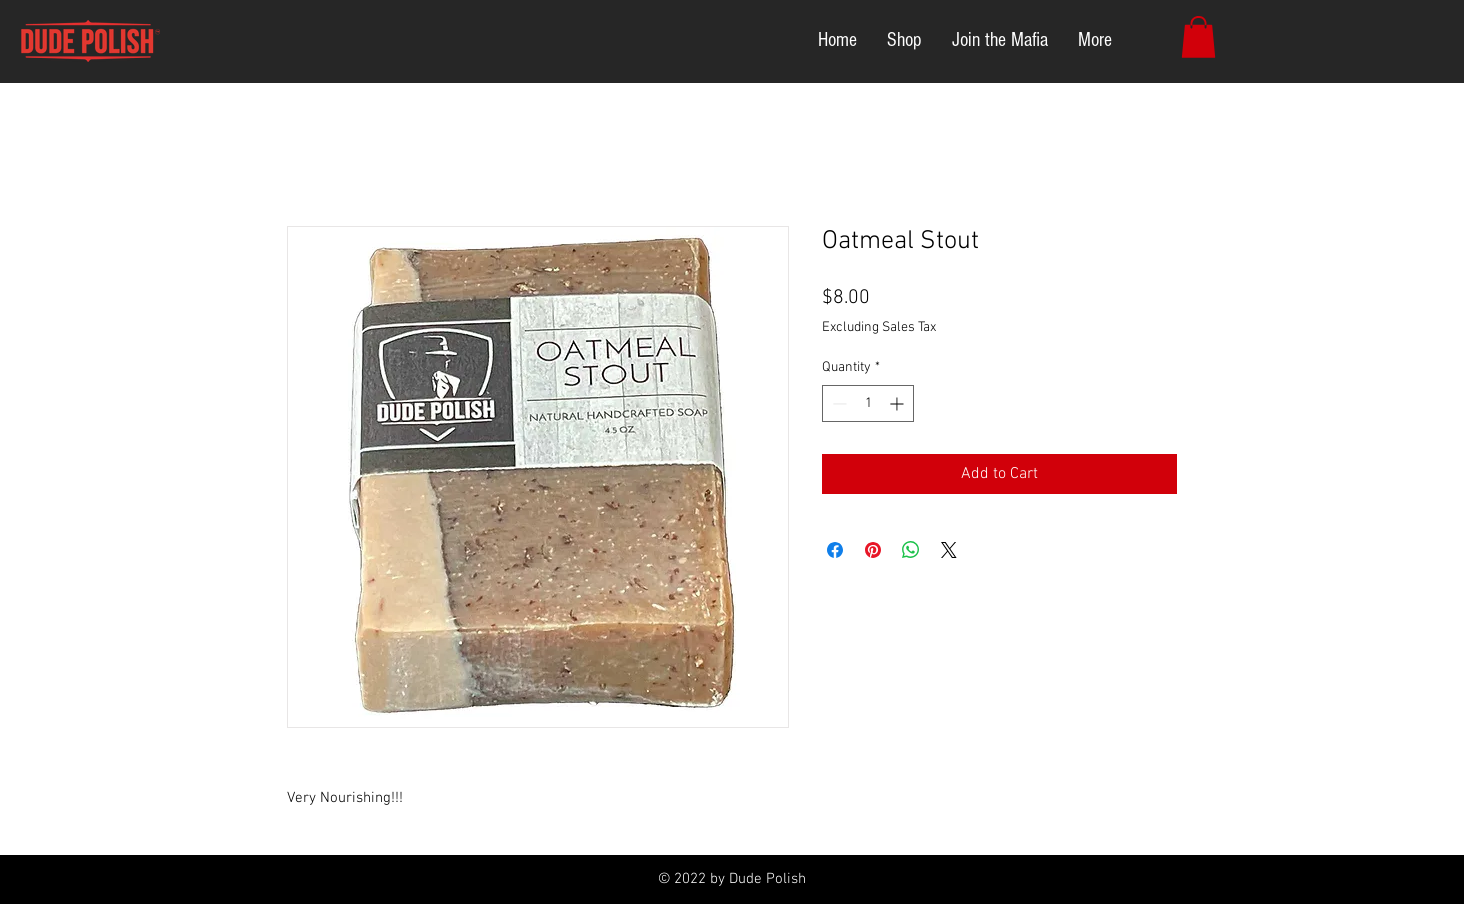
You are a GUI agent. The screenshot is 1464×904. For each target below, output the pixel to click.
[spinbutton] (868, 403)
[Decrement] (837, 403)
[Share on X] (949, 550)
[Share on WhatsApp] (911, 550)
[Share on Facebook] (835, 550)
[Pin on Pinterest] (873, 550)
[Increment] (898, 403)
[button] (1198, 37)
